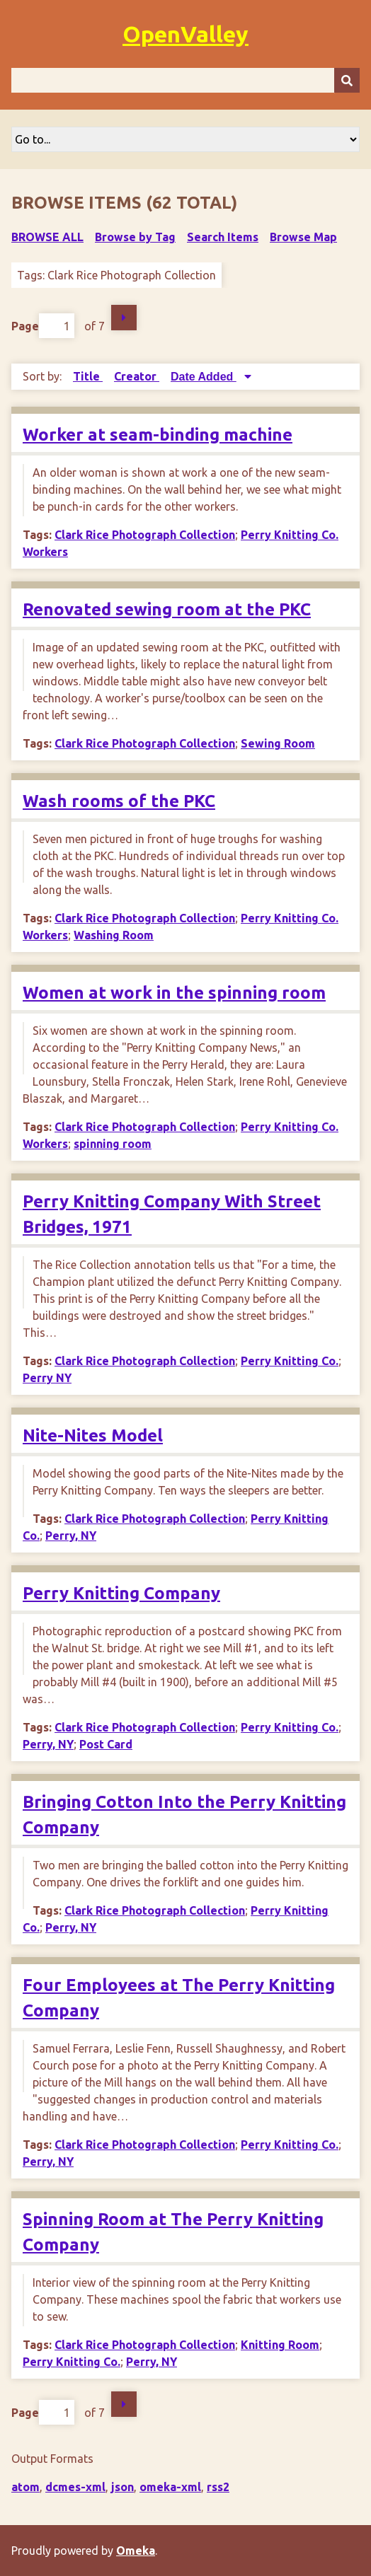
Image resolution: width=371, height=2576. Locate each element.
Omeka (135, 2550)
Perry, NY (70, 1535)
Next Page (124, 317)
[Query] (185, 80)
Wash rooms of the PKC (119, 801)
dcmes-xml (75, 2487)
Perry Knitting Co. (289, 1360)
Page (42, 325)
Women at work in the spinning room (174, 992)
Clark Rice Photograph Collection (145, 534)
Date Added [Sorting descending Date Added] (203, 377)
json (122, 2487)
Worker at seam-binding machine (157, 434)
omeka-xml (170, 2487)
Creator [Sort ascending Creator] (136, 376)
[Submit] (347, 80)
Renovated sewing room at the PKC (167, 609)
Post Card (105, 1744)
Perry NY (47, 1377)
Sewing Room (278, 743)
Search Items (222, 237)
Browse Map (303, 237)
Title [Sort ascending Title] (88, 376)
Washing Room (114, 935)
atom (25, 2487)
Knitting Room (280, 2344)
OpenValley (185, 34)
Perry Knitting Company (121, 1593)
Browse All (47, 237)
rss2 (218, 2487)
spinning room (113, 1143)
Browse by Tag (135, 237)
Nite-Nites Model (93, 1435)
